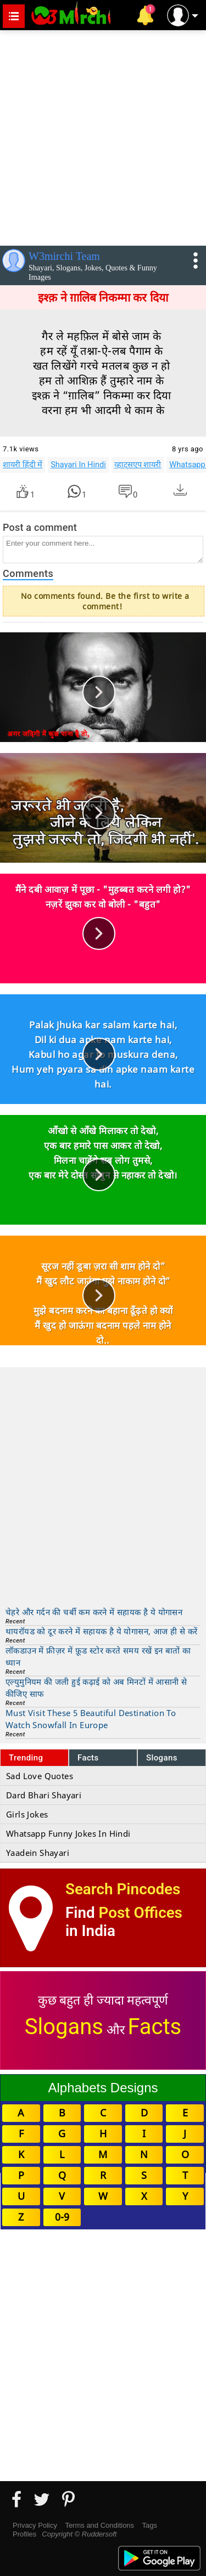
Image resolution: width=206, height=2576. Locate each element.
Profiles (24, 2534)
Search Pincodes (122, 1889)
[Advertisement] (103, 136)
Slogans (161, 1758)
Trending (26, 1758)
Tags (149, 2525)
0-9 (62, 2216)
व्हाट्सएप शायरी (138, 464)
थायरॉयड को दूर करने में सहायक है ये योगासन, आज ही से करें (101, 1631)
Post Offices (140, 1913)
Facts (88, 1758)
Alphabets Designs (103, 2087)
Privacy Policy (35, 2525)
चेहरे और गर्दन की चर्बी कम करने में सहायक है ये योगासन (93, 1611)
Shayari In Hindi (78, 464)
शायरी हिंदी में (22, 464)
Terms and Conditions (99, 2525)
